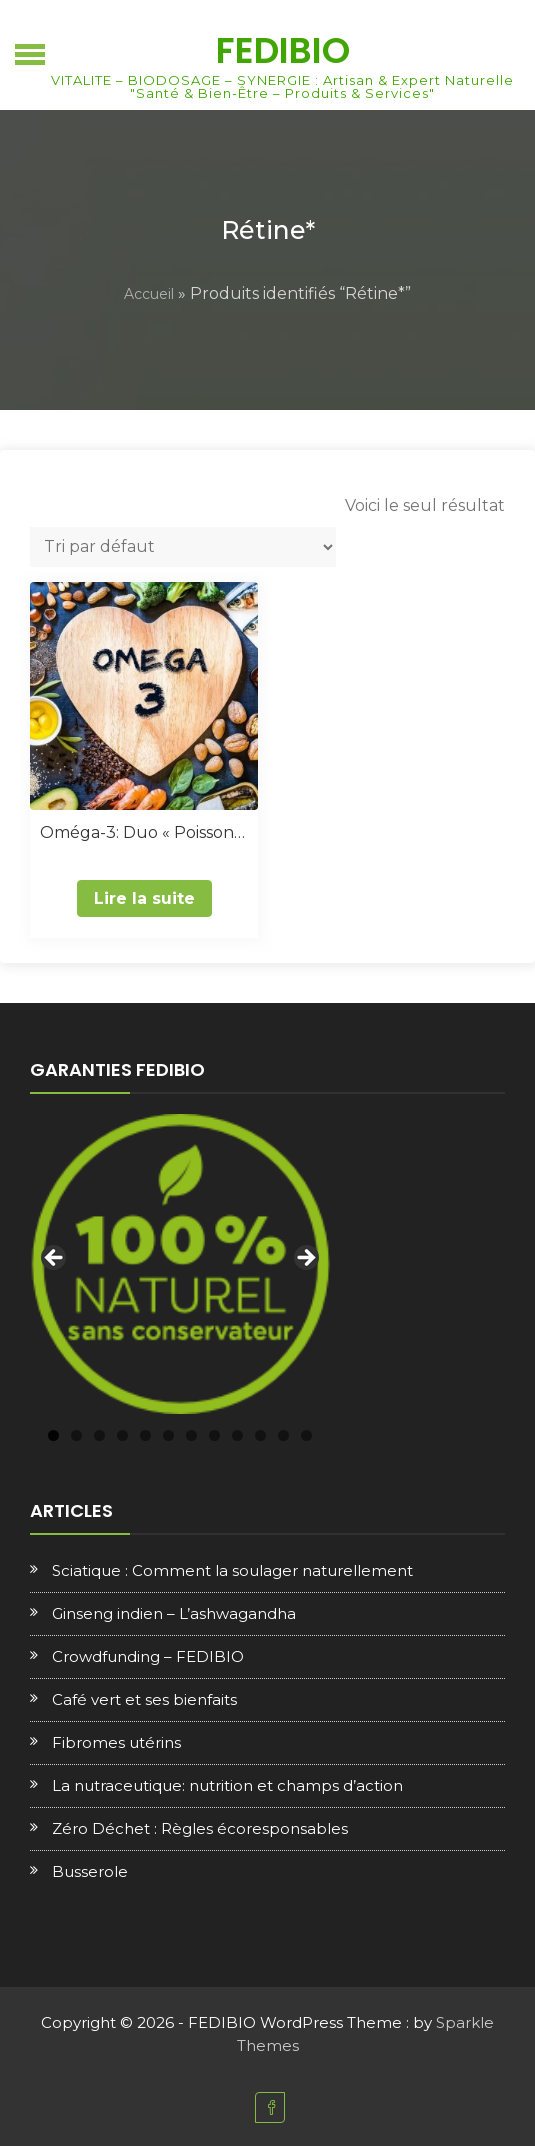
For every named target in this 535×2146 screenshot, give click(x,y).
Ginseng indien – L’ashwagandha (174, 1613)
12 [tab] (306, 1435)
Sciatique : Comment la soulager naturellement (232, 1570)
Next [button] (305, 1259)
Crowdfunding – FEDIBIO (148, 1656)
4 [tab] (122, 1435)
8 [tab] (214, 1435)
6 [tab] (168, 1435)
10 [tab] (260, 1435)
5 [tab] (145, 1435)
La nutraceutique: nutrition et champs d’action (227, 1785)
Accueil (149, 294)
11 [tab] (283, 1435)
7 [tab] (191, 1435)
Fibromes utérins (116, 1742)
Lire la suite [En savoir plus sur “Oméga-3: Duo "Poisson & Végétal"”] (144, 898)
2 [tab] (76, 1435)
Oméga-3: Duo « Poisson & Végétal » (144, 832)
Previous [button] (55, 1259)
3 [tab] (99, 1435)
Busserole (90, 1871)
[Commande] (183, 547)
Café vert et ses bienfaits (144, 1699)
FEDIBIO (283, 50)
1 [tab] (53, 1435)
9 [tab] (237, 1435)
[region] (180, 1264)
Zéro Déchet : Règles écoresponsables (200, 1828)
